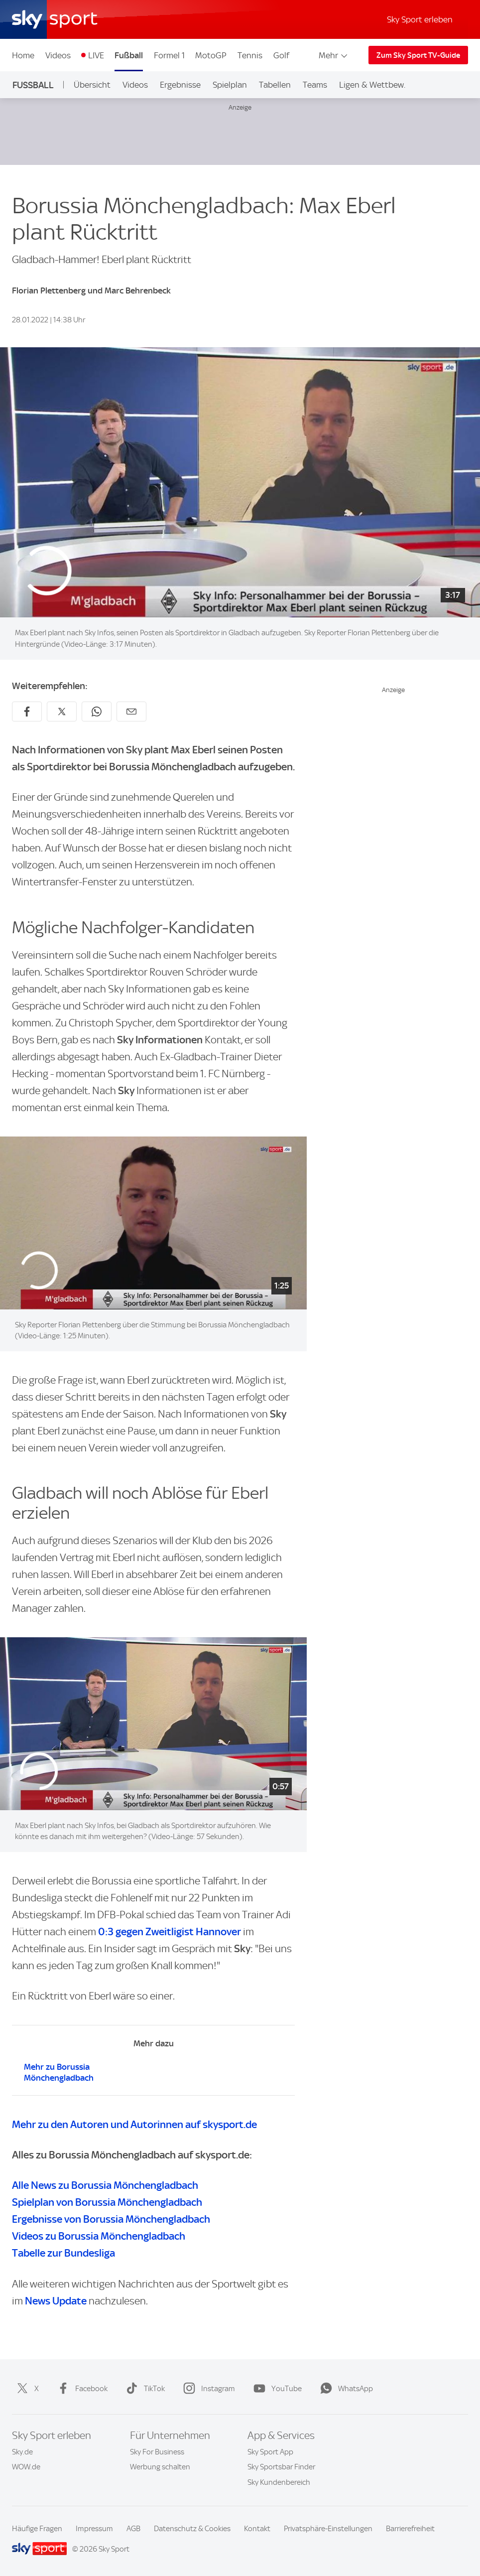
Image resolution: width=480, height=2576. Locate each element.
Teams (315, 85)
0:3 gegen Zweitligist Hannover (169, 1931)
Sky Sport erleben (420, 19)
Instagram (207, 2388)
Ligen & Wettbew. (372, 85)
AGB (133, 2528)
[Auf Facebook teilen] (27, 711)
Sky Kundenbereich (278, 2482)
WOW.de (26, 2466)
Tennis (250, 55)
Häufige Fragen (37, 2528)
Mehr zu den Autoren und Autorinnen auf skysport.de (134, 2124)
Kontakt (257, 2528)
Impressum (94, 2528)
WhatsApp (344, 2388)
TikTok (143, 2388)
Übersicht (92, 85)
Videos (58, 55)
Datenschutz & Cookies (192, 2528)
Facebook (80, 2388)
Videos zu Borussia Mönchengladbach (98, 2236)
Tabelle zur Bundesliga (63, 2253)
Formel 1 (169, 55)
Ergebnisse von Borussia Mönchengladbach (111, 2219)
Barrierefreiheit (410, 2528)
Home (23, 55)
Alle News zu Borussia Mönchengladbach (105, 2185)
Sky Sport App (270, 2451)
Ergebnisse (180, 85)
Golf (281, 55)
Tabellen (275, 85)
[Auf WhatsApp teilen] (97, 711)
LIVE (96, 55)
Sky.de (22, 2451)
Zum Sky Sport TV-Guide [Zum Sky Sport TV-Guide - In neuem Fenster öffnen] (418, 55)
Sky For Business (157, 2451)
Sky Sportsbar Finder (281, 2466)
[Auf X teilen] (62, 711)
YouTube (275, 2388)
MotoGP (211, 55)
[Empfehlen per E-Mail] (131, 711)
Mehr (334, 55)
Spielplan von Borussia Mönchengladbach (107, 2202)
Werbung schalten (160, 2466)
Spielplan (230, 85)
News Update (56, 2300)
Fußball (129, 55)
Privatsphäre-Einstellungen (328, 2528)
